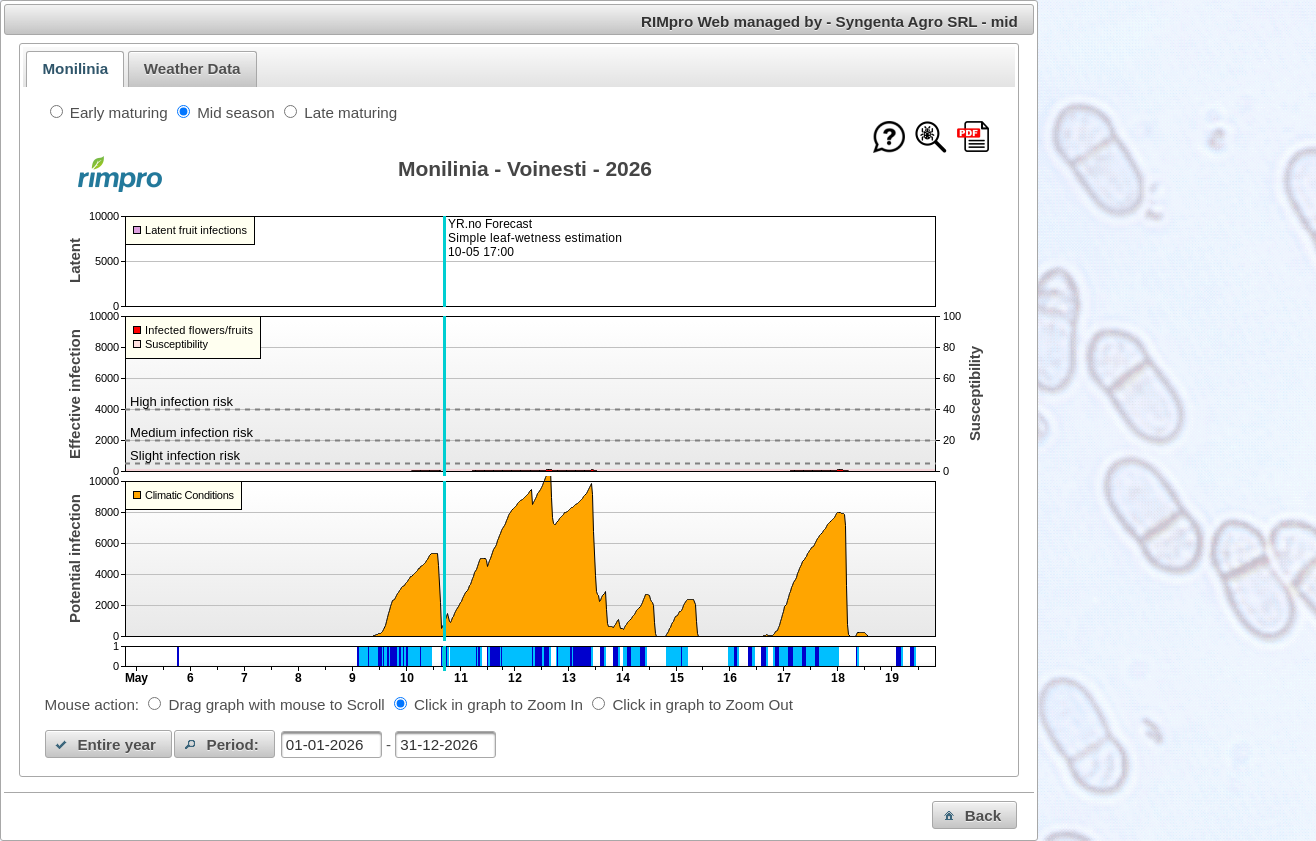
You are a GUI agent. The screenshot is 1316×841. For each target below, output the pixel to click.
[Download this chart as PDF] (973, 138)
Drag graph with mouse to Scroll (277, 704)
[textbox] (331, 744)
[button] (109, 744)
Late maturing (350, 112)
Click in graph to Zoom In (498, 704)
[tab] (75, 69)
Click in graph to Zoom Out (702, 704)
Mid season (236, 112)
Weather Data (192, 68)
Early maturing (119, 112)
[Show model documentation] (931, 138)
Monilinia (75, 68)
